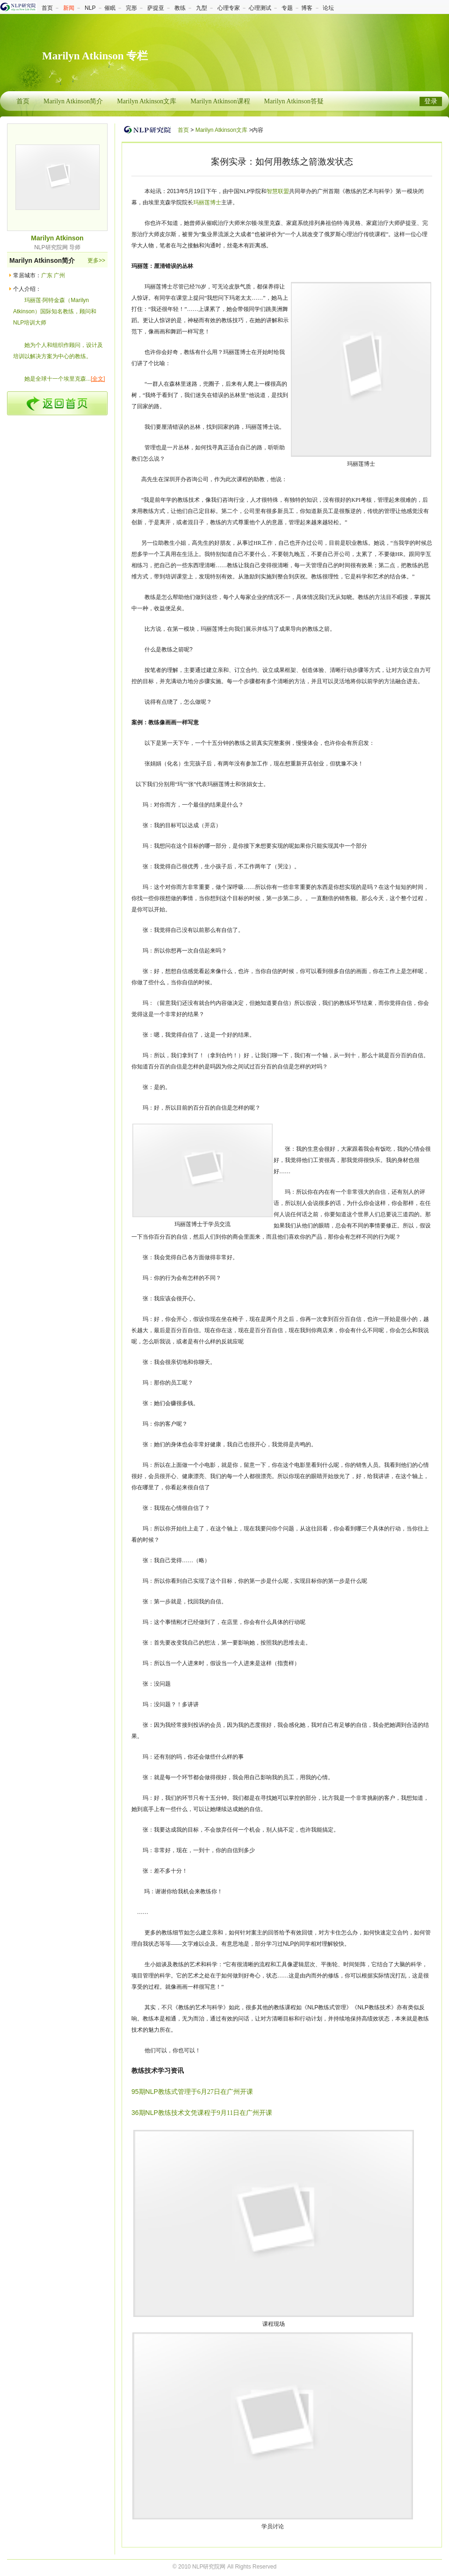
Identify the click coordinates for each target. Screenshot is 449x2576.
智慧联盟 (278, 191)
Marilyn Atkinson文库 (146, 101)
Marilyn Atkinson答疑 (294, 101)
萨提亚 (155, 8)
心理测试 (260, 8)
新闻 (68, 8)
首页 (47, 8)
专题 (287, 8)
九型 (201, 8)
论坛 (328, 8)
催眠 (110, 8)
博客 (306, 8)
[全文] (98, 378)
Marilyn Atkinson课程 (220, 101)
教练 (180, 8)
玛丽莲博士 (207, 202)
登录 (430, 101)
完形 (131, 8)
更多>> (96, 260)
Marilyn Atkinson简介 (73, 101)
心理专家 (228, 8)
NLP (90, 8)
